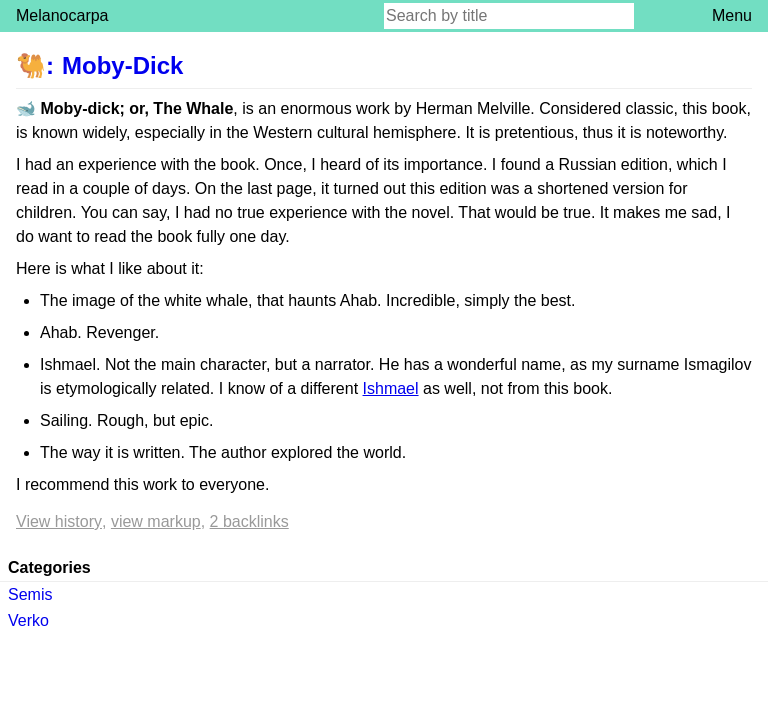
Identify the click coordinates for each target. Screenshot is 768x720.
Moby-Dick (122, 65)
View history (59, 521)
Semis (30, 594)
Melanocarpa (62, 15)
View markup (156, 521)
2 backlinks (249, 521)
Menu (732, 15)
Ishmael (391, 388)
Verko (28, 620)
